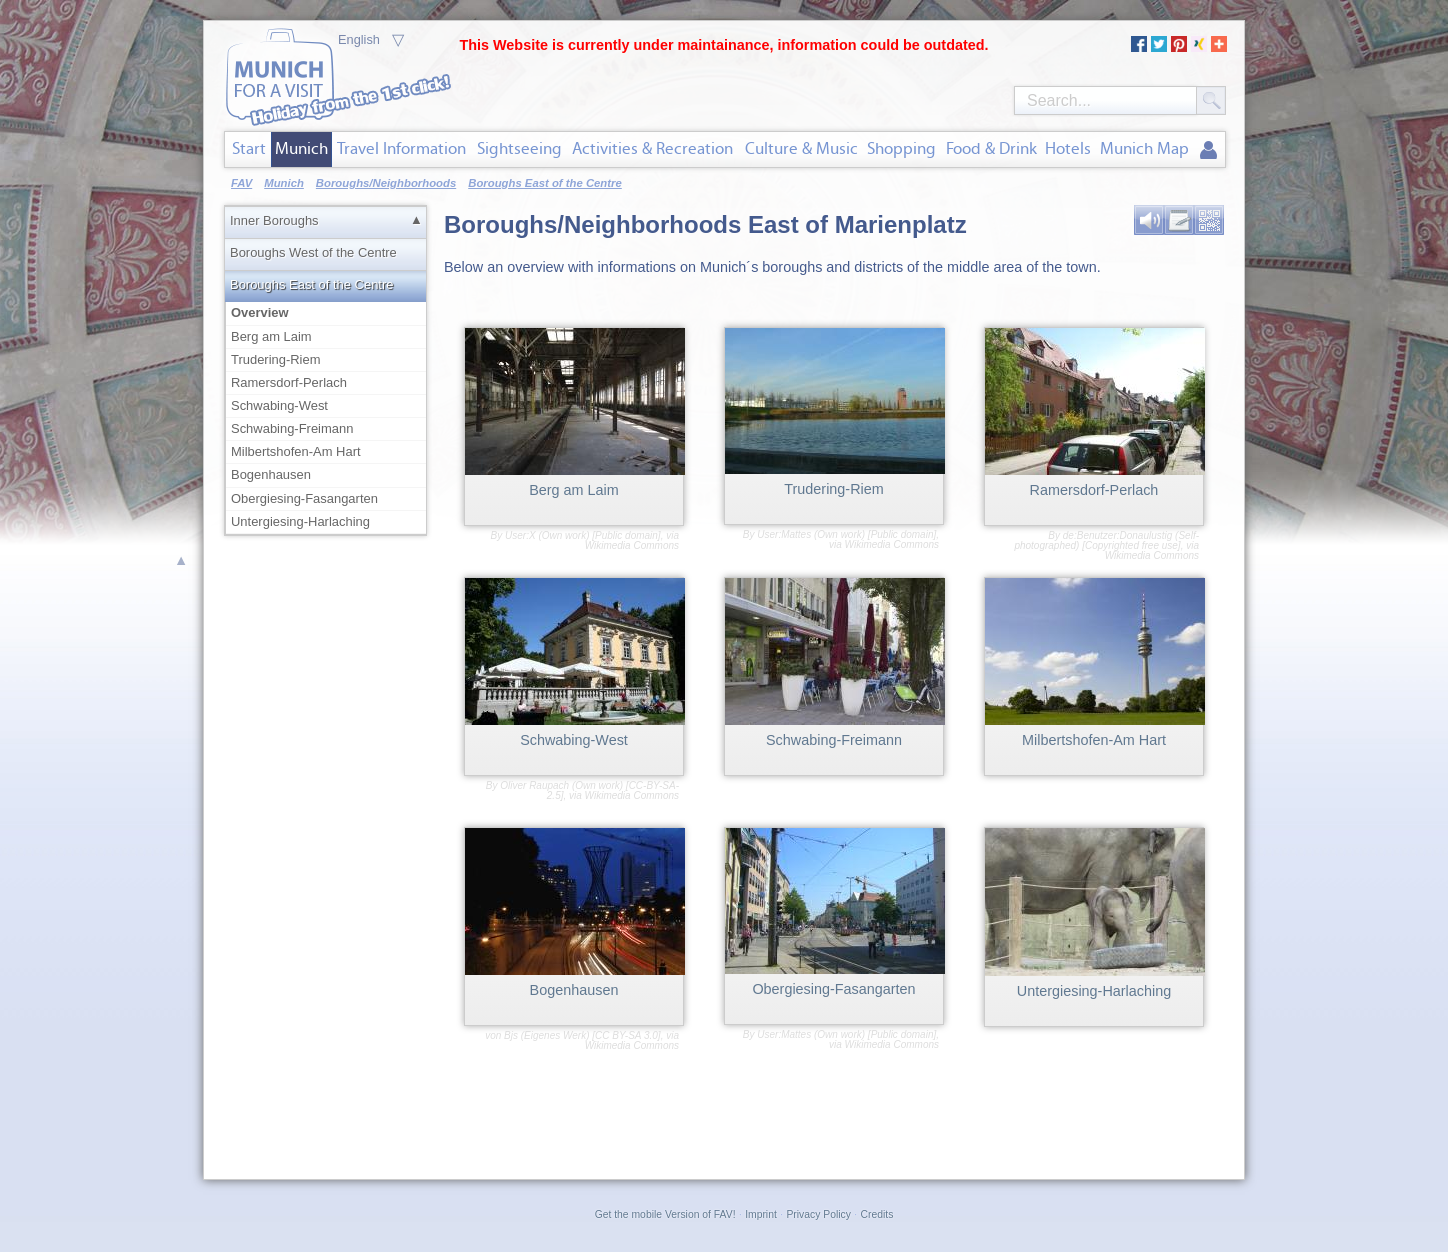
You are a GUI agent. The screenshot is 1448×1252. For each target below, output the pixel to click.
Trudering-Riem (276, 359)
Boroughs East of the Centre (311, 284)
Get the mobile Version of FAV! (665, 1214)
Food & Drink (991, 148)
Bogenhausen (271, 474)
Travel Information (401, 148)
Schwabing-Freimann (292, 428)
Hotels (1068, 148)
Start (249, 148)
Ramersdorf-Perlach (289, 382)
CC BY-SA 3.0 (626, 1035)
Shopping (901, 148)
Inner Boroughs (274, 220)
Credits (877, 1214)
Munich (301, 148)
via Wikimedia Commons (632, 540)
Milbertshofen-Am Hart (296, 451)
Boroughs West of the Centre (313, 252)
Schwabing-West (279, 405)
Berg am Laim (271, 336)
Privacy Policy (818, 1214)
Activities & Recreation (652, 148)
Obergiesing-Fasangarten (304, 498)
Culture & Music (801, 148)
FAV (241, 183)
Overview (327, 312)
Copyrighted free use (1131, 545)
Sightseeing (519, 148)
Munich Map (1144, 148)
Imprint (761, 1214)
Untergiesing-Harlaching (300, 521)
